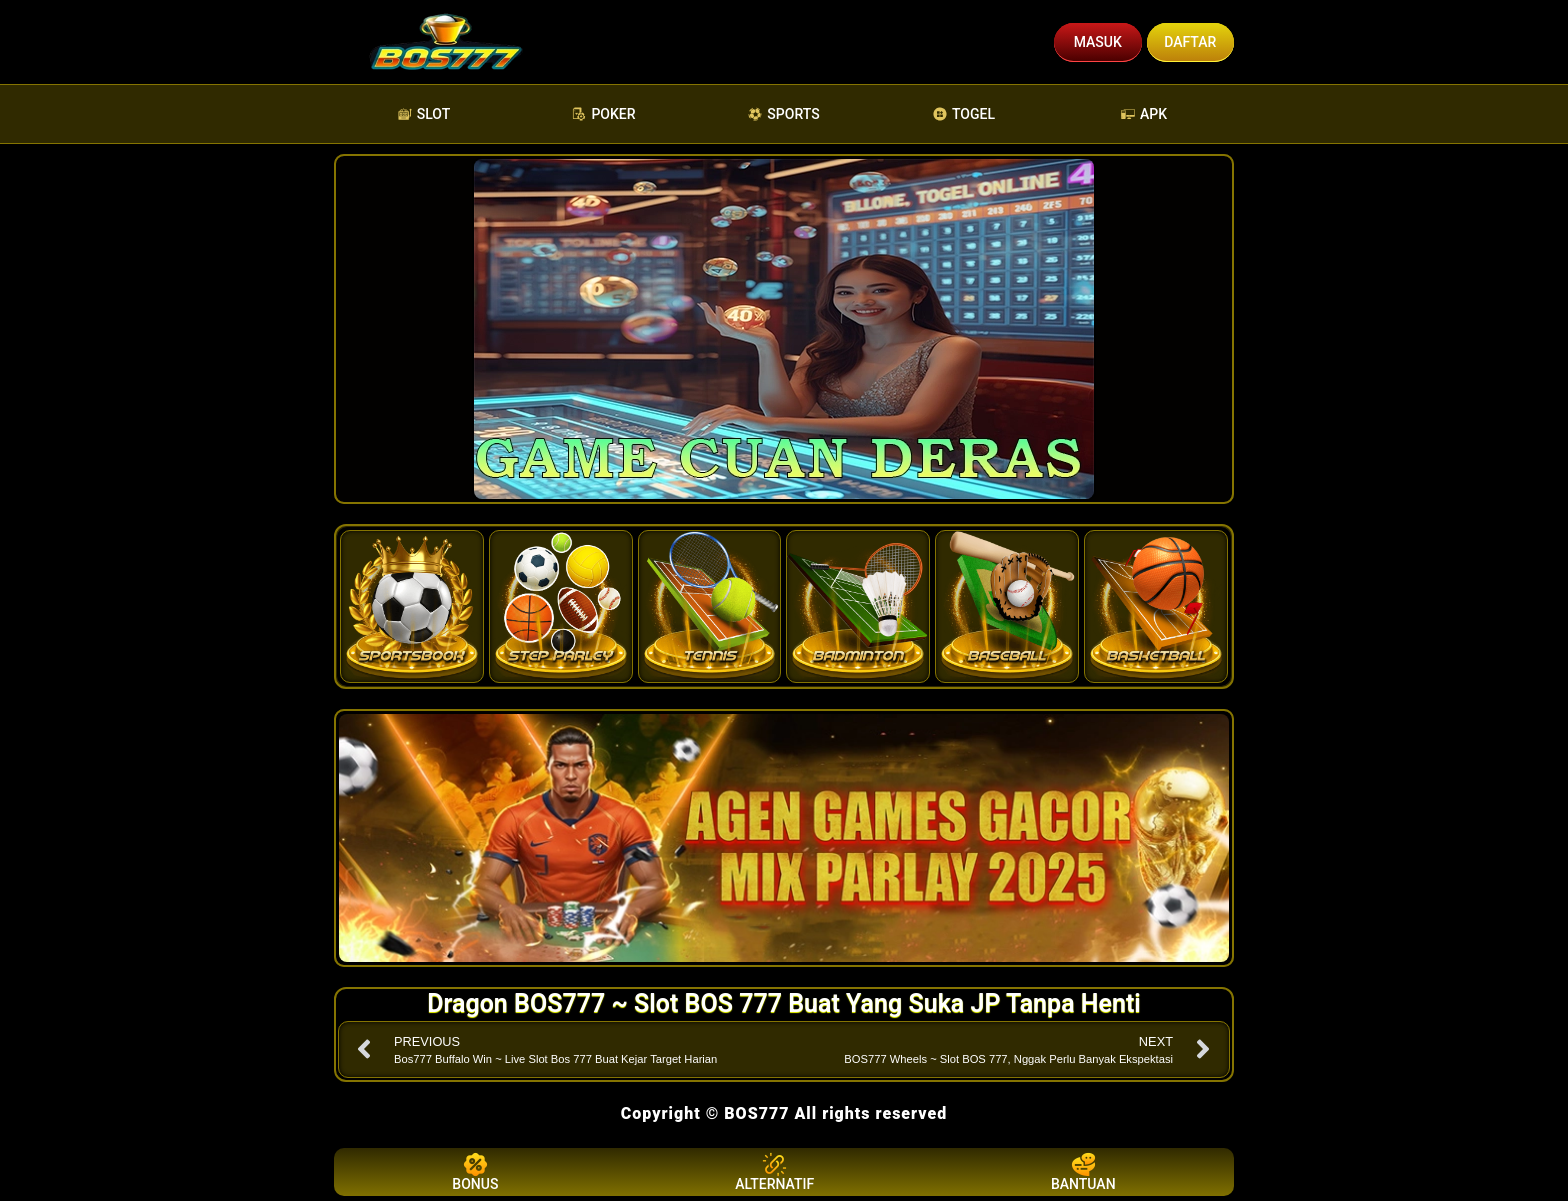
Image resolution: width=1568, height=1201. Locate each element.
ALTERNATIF (774, 1172)
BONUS (475, 1172)
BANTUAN (1083, 1172)
